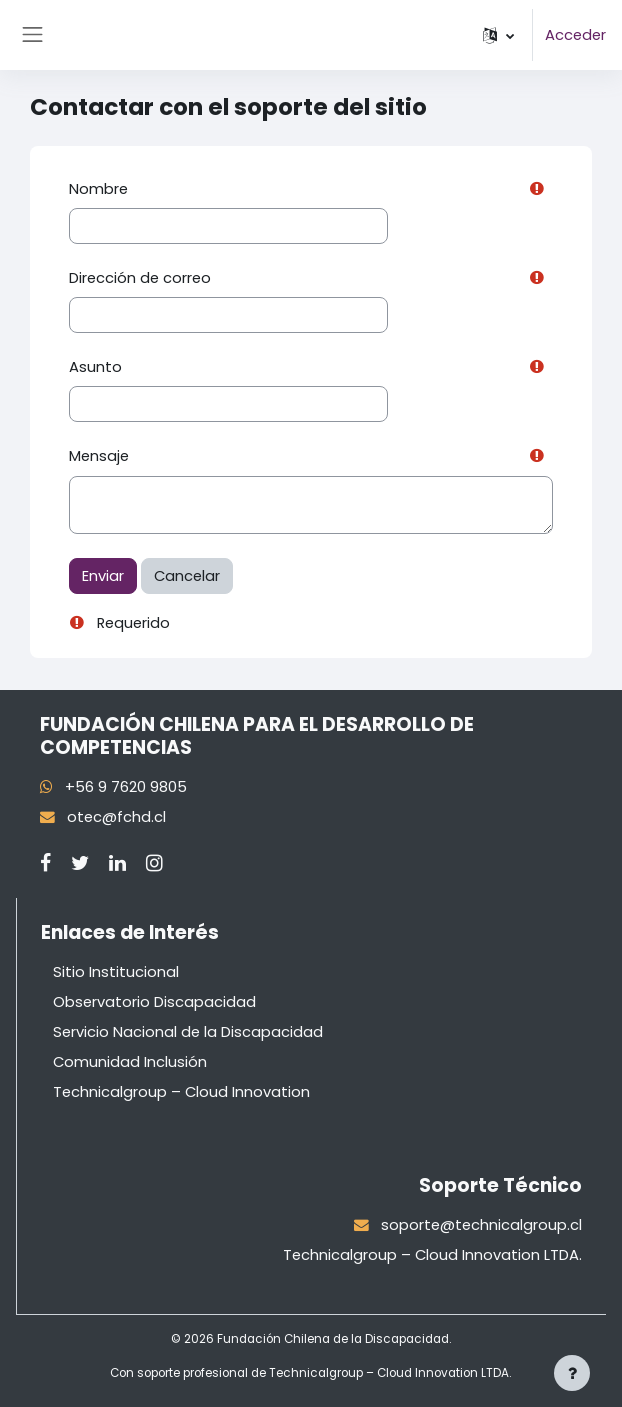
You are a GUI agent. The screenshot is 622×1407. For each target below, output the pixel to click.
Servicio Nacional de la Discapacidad (188, 1032)
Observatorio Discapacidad (154, 1002)
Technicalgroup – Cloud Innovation (181, 1092)
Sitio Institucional (116, 972)
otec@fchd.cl (116, 817)
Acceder (575, 35)
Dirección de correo (140, 278)
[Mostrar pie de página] (572, 1373)
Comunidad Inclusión (130, 1062)
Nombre (98, 189)
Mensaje (99, 456)
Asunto (95, 367)
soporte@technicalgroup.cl (481, 1225)
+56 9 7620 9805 (126, 787)
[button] (498, 35)
